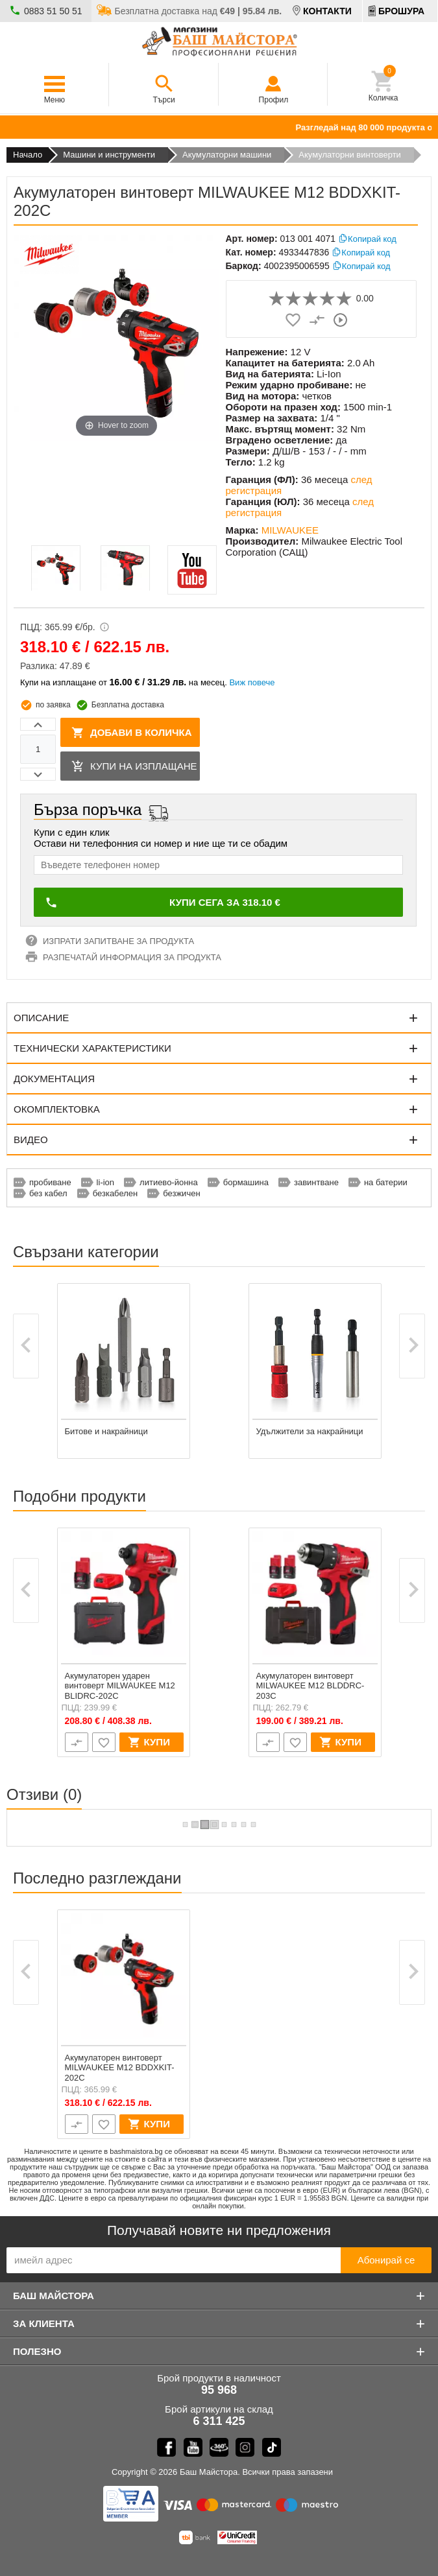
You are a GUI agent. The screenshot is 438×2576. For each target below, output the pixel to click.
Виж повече (251, 682)
